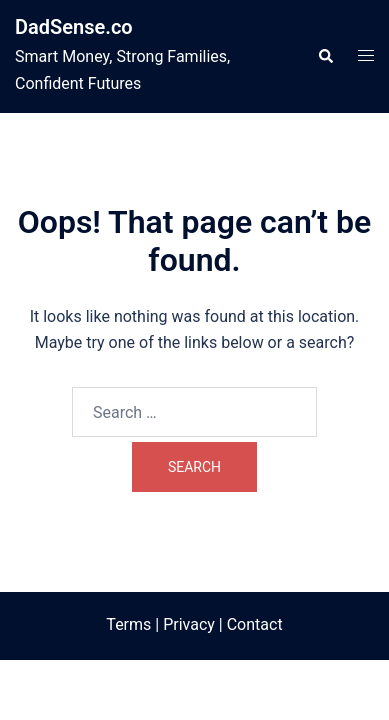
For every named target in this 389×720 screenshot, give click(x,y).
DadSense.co (74, 27)
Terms (128, 624)
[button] (325, 56)
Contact (255, 624)
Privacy (189, 624)
